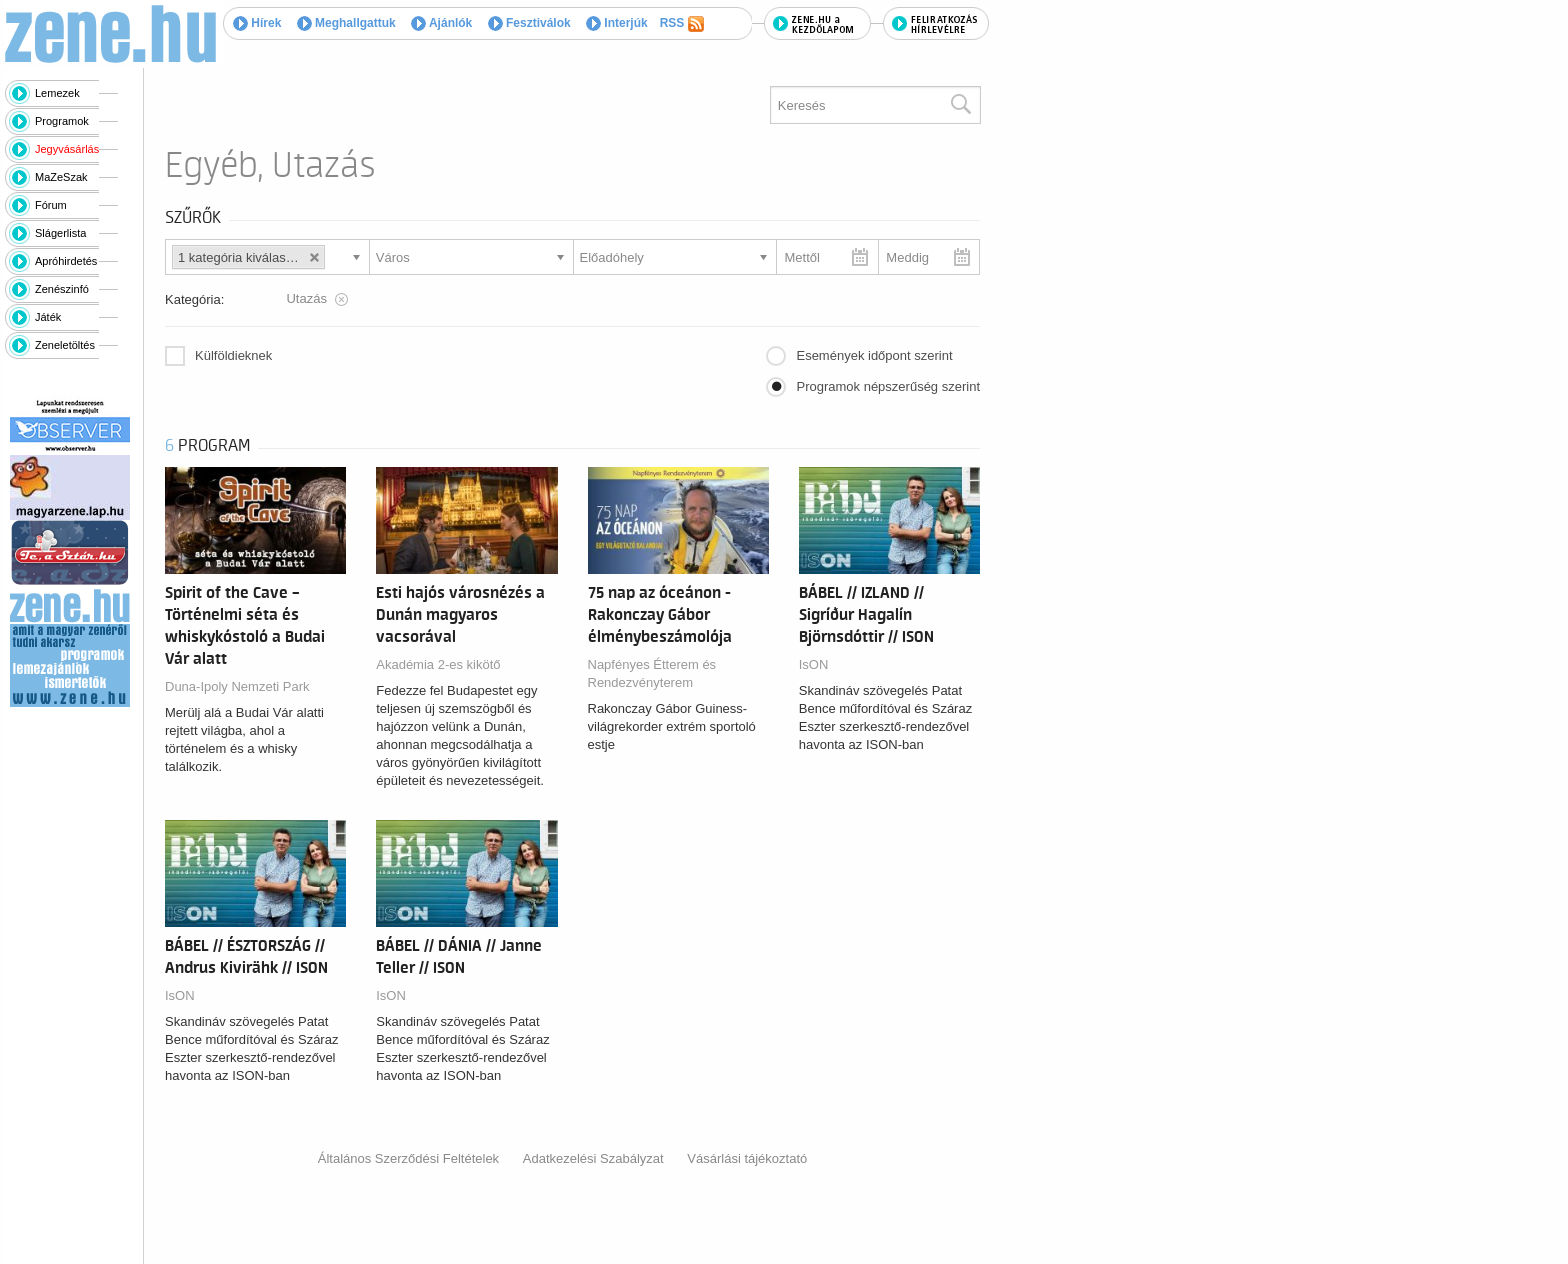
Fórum (51, 205)
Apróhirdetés (66, 261)
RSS (682, 24)
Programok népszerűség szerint (888, 386)
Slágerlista (60, 233)
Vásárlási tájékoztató (747, 1158)
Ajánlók (441, 23)
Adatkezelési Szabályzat (593, 1158)
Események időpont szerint (874, 355)
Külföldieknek (233, 355)
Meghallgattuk (346, 23)
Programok (62, 121)
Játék (48, 317)
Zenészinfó (62, 289)
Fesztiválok (529, 23)
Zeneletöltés (65, 345)
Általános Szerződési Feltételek (408, 1158)
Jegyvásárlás (67, 149)
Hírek (257, 23)
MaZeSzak (61, 177)
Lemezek (57, 93)
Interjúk (617, 23)
